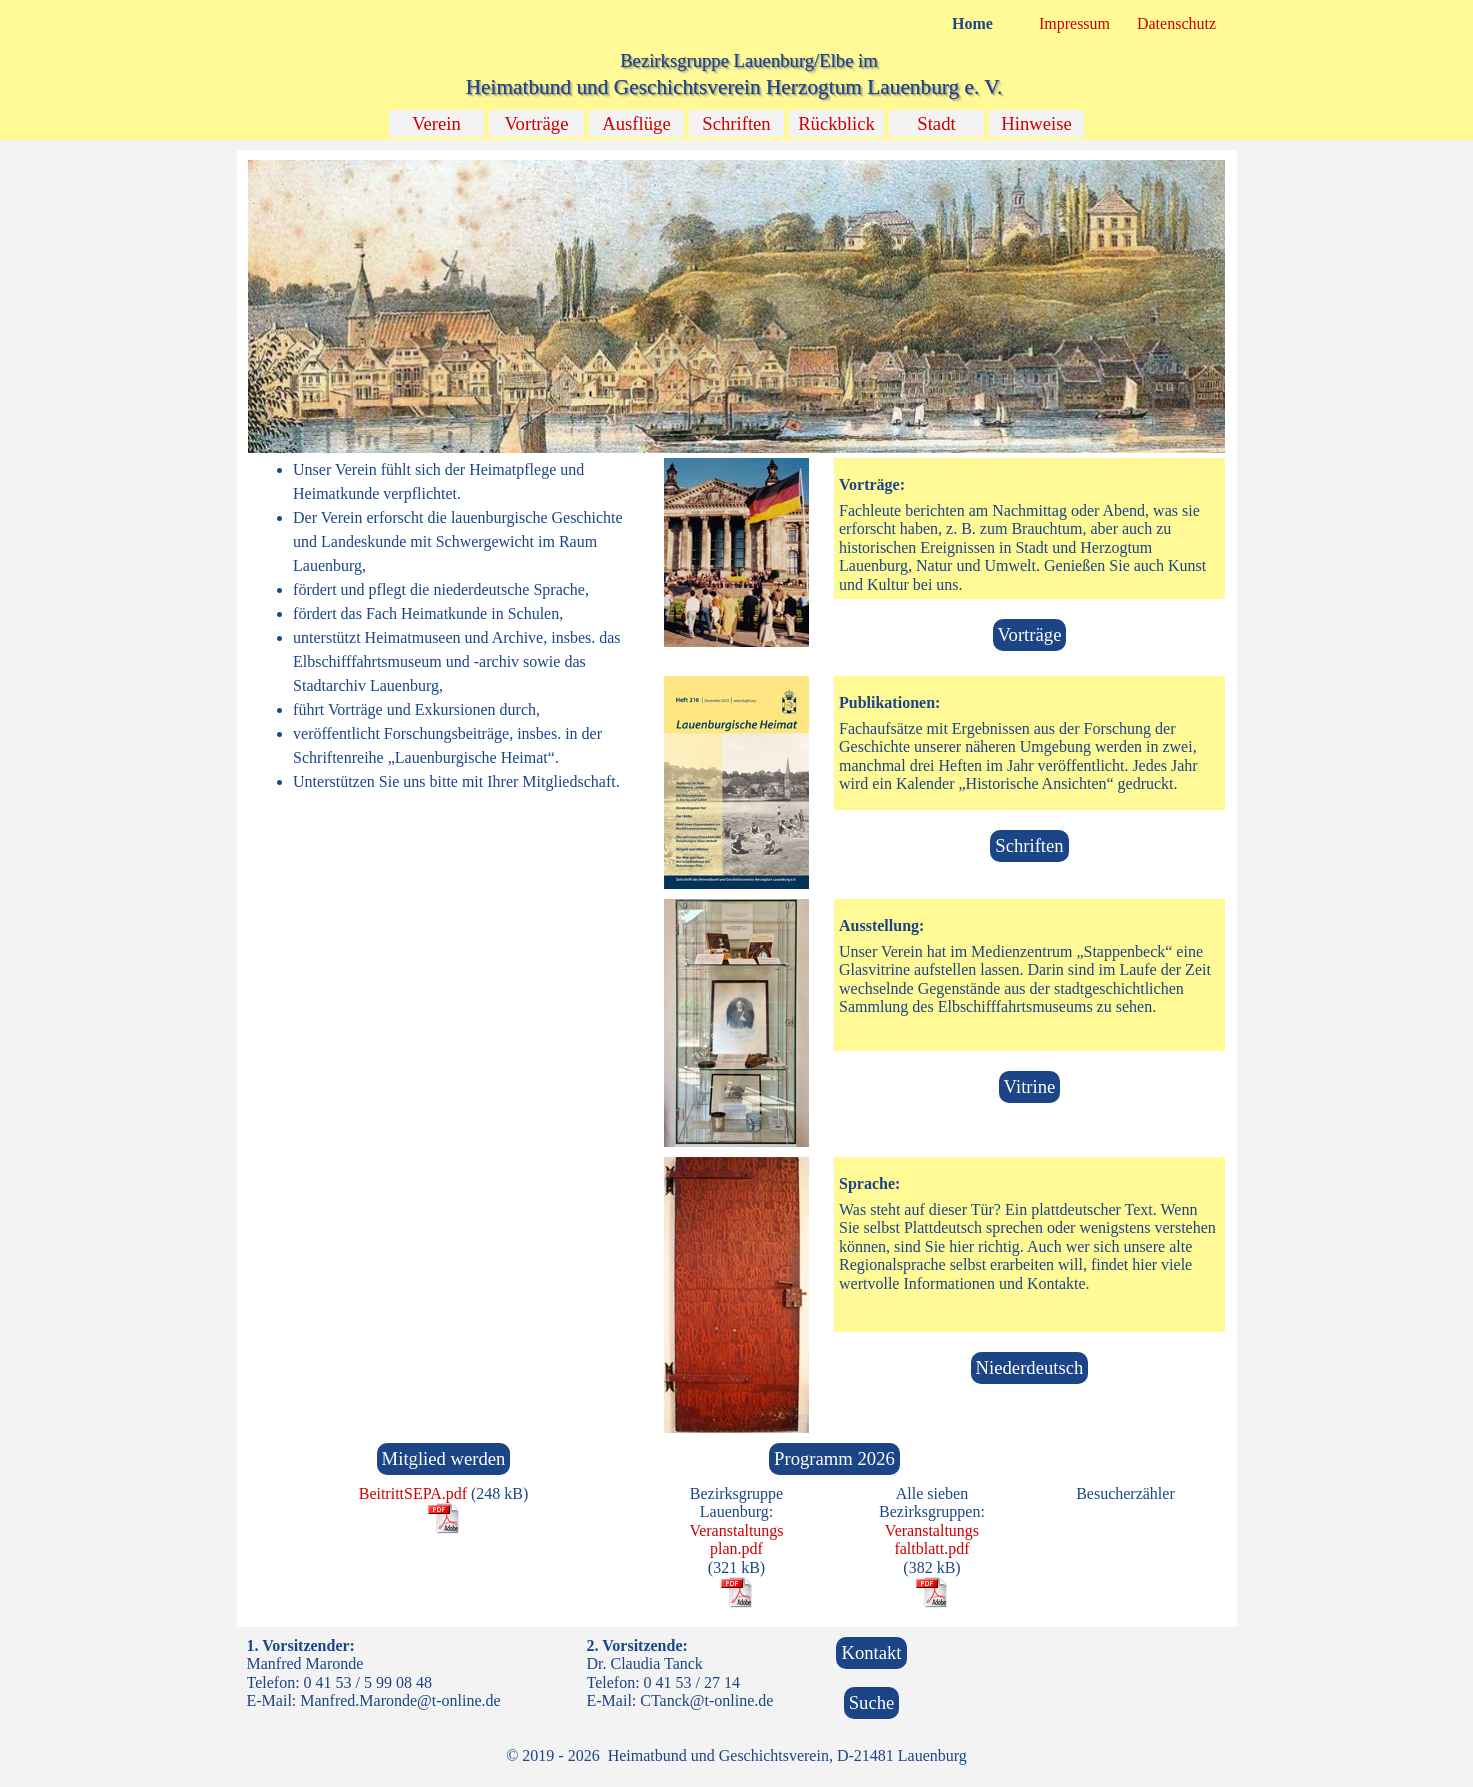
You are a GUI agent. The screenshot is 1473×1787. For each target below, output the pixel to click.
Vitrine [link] (1030, 1086)
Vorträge (537, 123)
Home (972, 23)
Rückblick (836, 123)
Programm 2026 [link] (834, 1458)
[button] (736, 159)
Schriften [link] (1029, 845)
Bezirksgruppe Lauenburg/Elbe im (749, 60)
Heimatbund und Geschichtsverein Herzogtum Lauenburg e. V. (734, 87)
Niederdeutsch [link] (1030, 1367)
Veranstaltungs (736, 1530)
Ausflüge (636, 123)
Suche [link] (872, 1702)
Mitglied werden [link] (444, 1458)
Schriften (736, 123)
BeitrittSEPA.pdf (413, 1493)
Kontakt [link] (871, 1652)
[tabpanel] (443, 626)
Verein (436, 123)
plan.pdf (736, 1548)
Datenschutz (1176, 23)
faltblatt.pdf (931, 1548)
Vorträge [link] (1030, 634)
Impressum (1074, 23)
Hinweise (1036, 123)
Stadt (936, 123)
